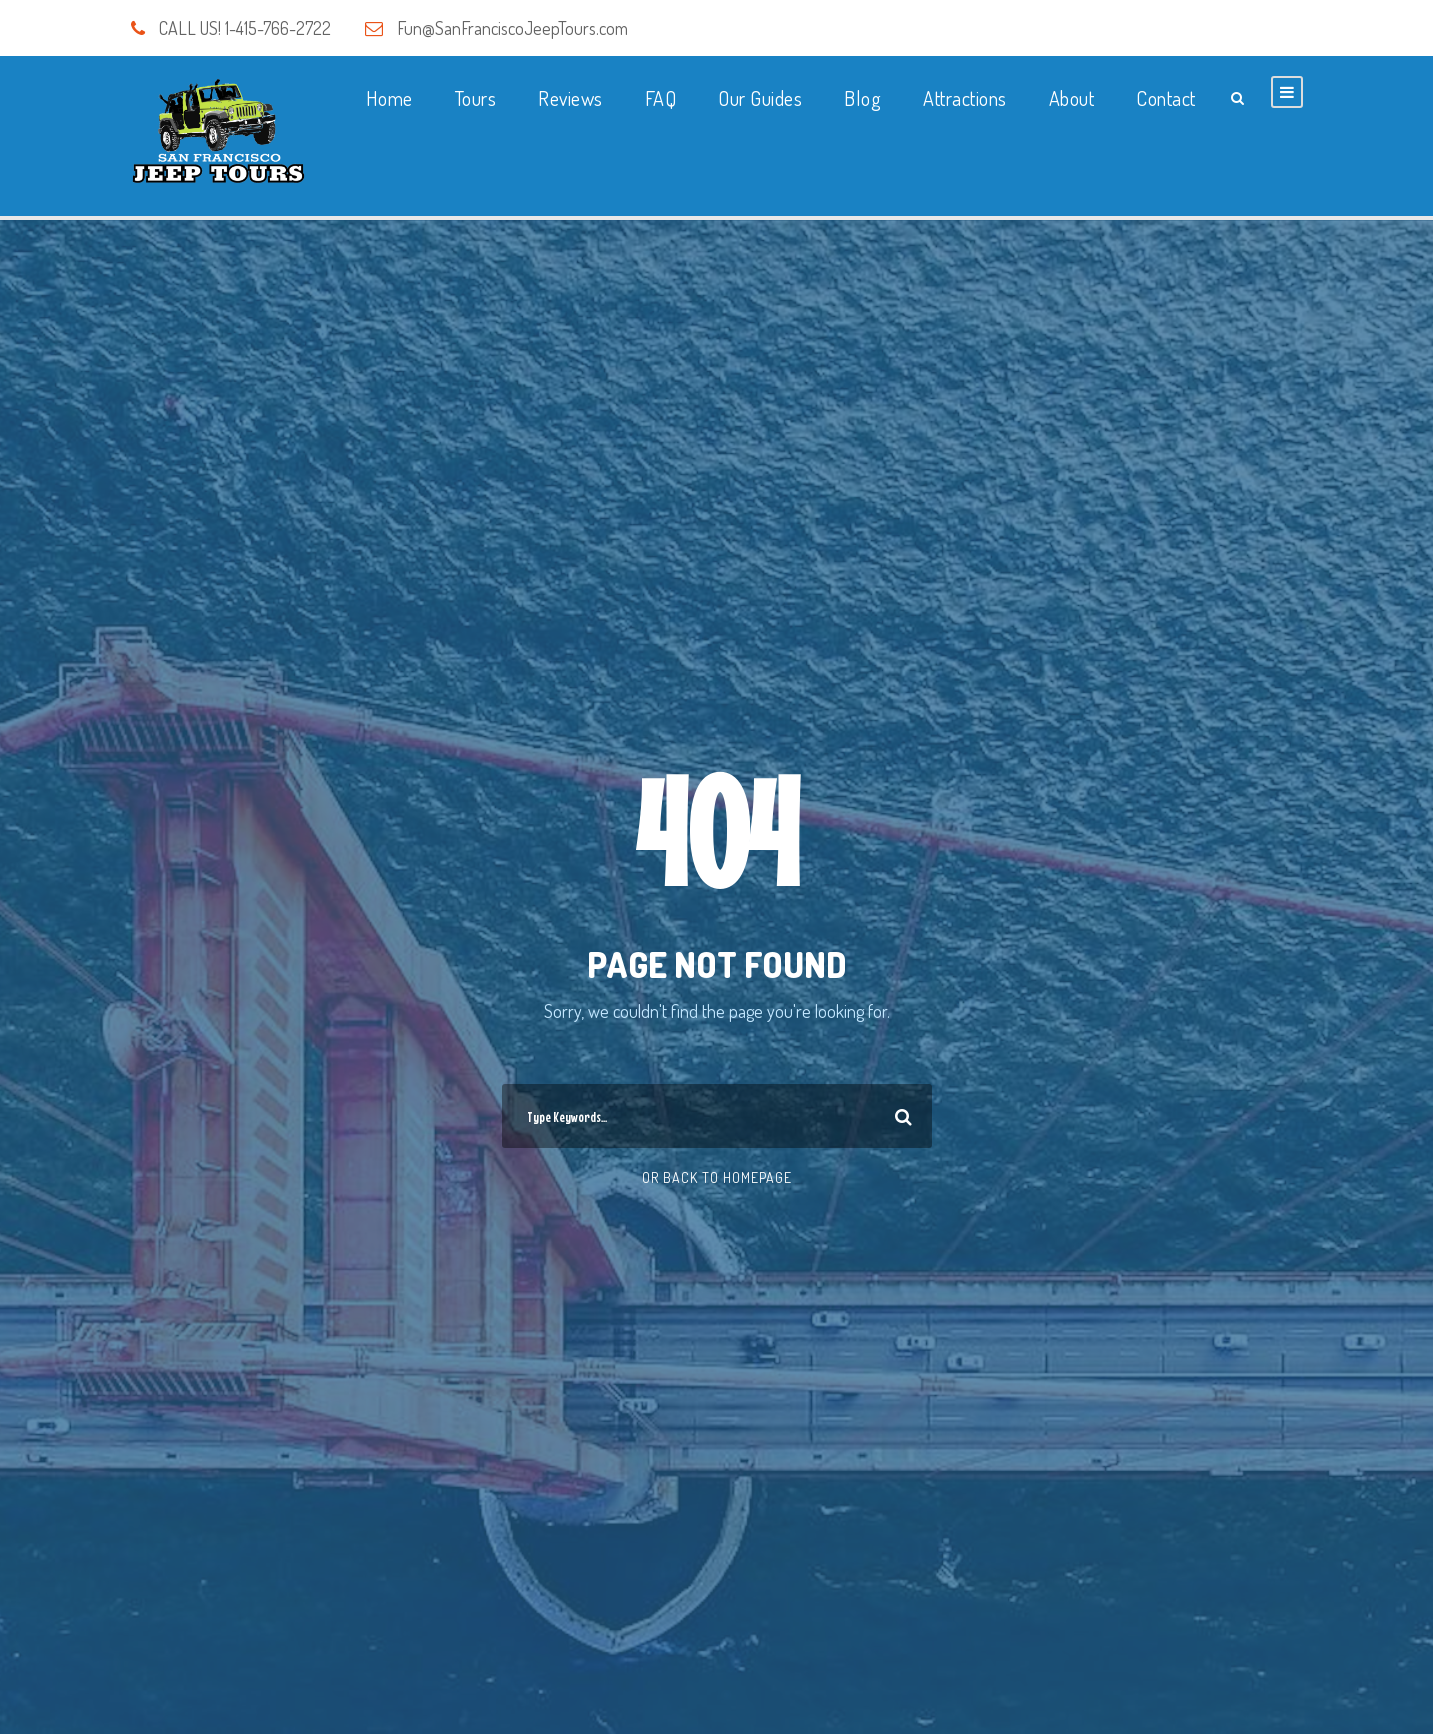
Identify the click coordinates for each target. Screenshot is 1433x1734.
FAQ (661, 98)
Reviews (570, 98)
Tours (476, 98)
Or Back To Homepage (717, 1177)
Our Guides (760, 98)
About (1072, 98)
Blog (862, 98)
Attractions (965, 98)
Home (389, 98)
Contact (1166, 98)
